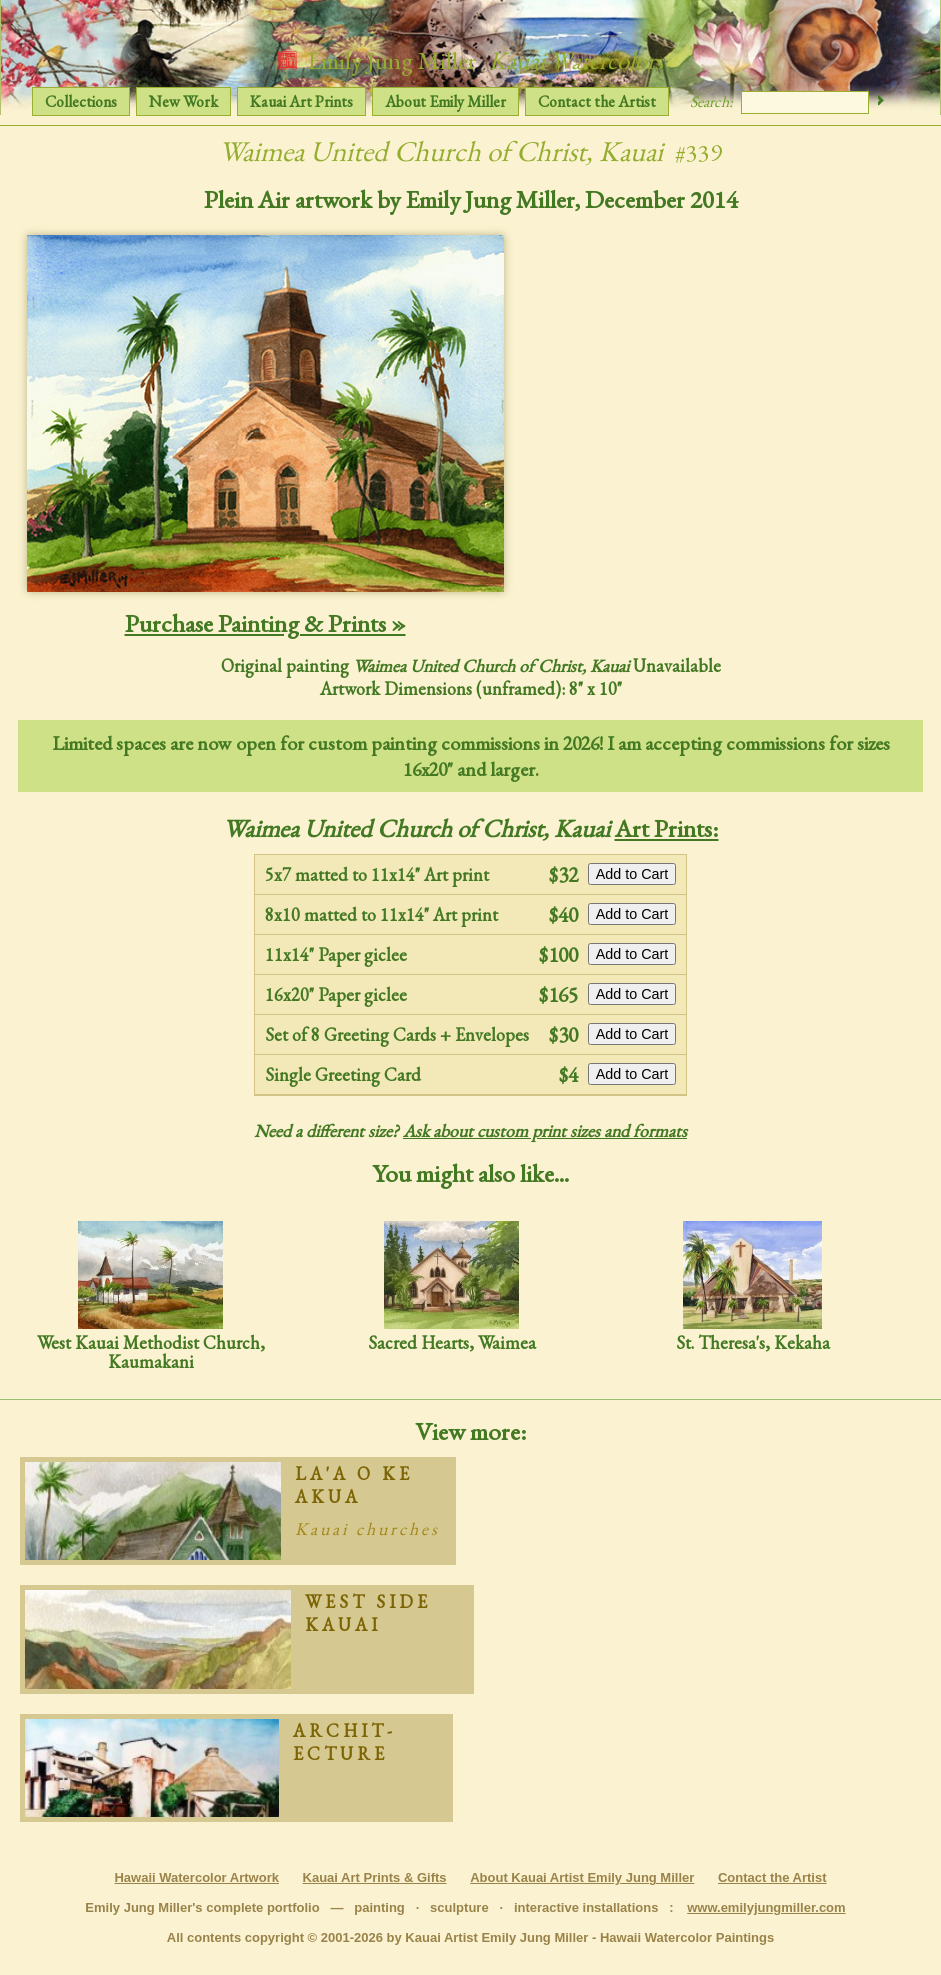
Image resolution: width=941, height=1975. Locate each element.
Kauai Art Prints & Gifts (375, 1877)
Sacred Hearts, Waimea (452, 1286)
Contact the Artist (597, 101)
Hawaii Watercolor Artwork (196, 1877)
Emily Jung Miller (470, 60)
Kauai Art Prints (301, 101)
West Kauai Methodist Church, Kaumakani (151, 1296)
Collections (81, 101)
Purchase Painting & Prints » (265, 623)
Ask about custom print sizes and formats (545, 1130)
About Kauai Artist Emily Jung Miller (582, 1877)
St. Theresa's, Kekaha (753, 1286)
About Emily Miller (445, 101)
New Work (183, 101)
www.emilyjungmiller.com (766, 1907)
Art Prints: (667, 828)
